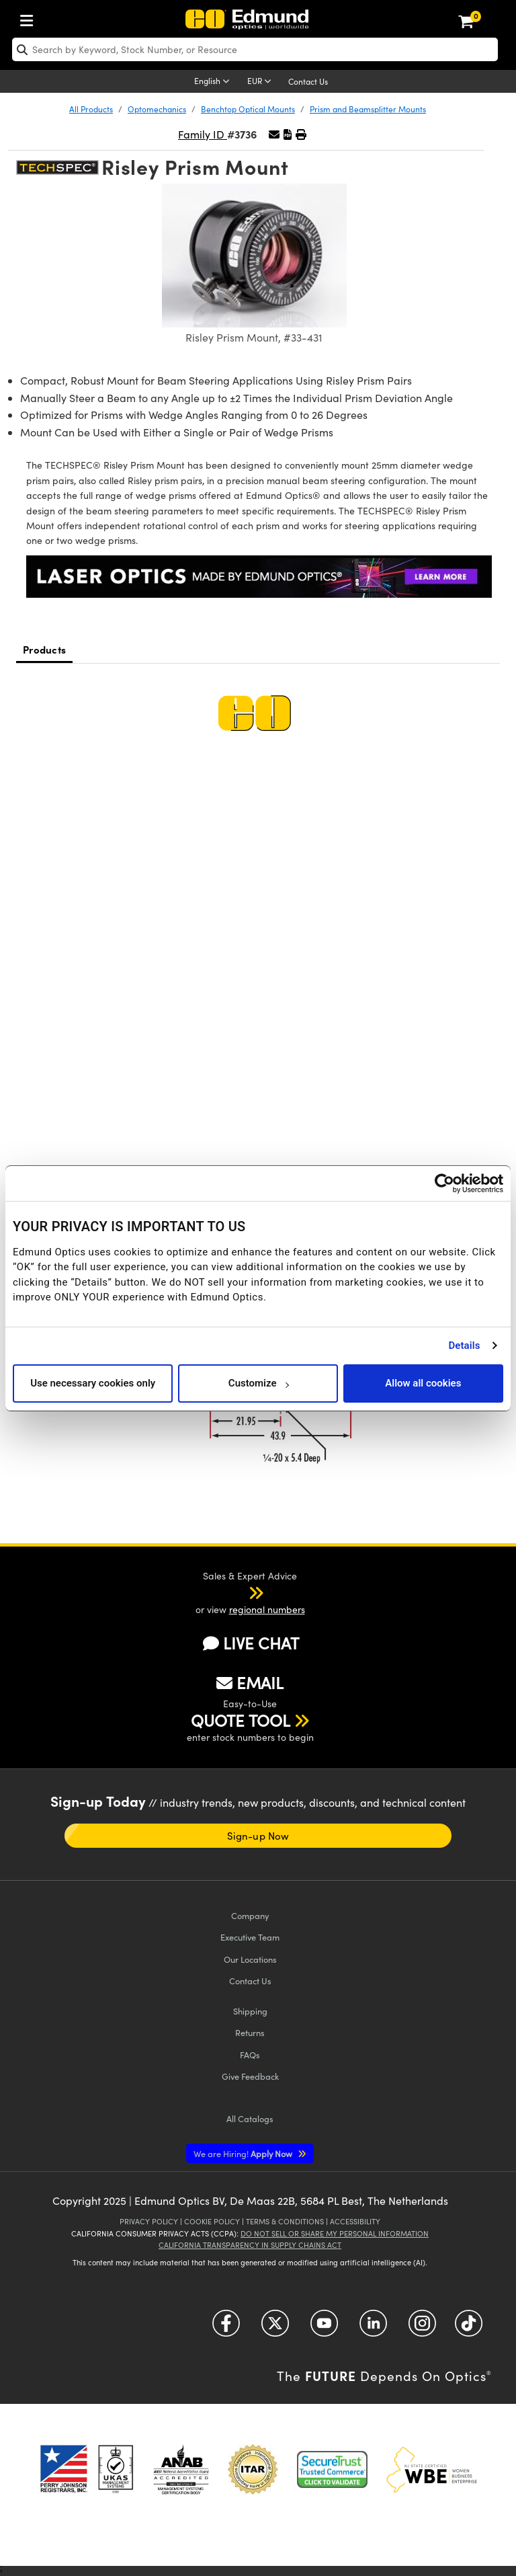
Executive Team (250, 1937)
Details (464, 1345)
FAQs (250, 2054)
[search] (255, 49)
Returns (250, 2032)
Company (250, 1915)
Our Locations (250, 1959)
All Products (91, 109)
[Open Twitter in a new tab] (275, 2328)
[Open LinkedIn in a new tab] (373, 2328)
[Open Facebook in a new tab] (226, 2328)
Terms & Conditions (285, 2221)
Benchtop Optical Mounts (248, 109)
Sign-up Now (258, 1835)
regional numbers (267, 1609)
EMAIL (250, 1682)
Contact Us (308, 81)
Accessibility (355, 2221)
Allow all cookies (423, 1383)
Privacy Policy (149, 2221)
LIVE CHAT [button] (251, 1643)
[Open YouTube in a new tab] (324, 2328)
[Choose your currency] (261, 82)
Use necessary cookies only (92, 1383)
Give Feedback (250, 2076)
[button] (287, 134)
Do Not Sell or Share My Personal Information (335, 2233)
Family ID (202, 134)
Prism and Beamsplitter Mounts (368, 109)
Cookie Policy (212, 2221)
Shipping (250, 2011)
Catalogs (249, 2118)
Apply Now (244, 2153)
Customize (258, 1383)
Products (44, 649)
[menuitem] (30, 17)
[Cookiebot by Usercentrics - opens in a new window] (444, 1183)
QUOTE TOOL (240, 1720)
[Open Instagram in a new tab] (422, 2328)
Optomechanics (157, 109)
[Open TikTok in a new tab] (468, 2328)
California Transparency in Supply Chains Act (250, 2245)
